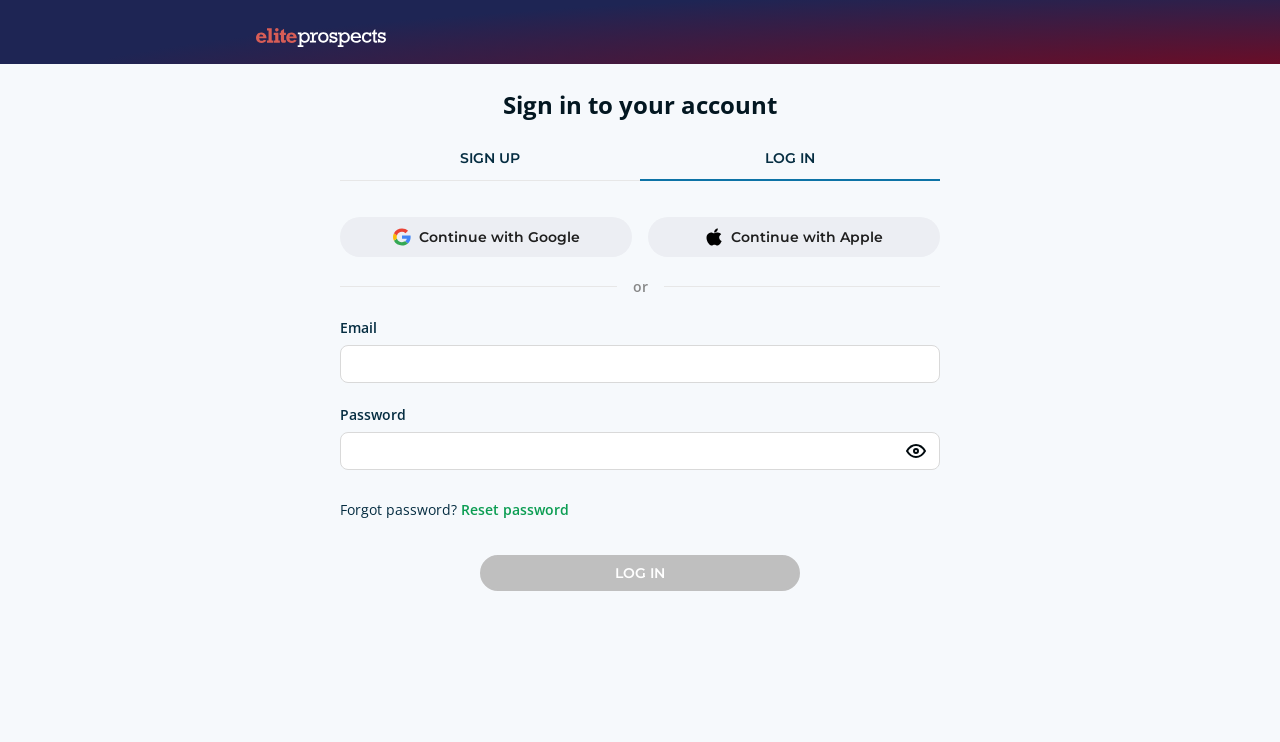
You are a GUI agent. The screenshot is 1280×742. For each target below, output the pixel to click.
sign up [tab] (490, 158)
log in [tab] (790, 158)
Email (358, 327)
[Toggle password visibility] (916, 451)
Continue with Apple (794, 237)
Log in (640, 573)
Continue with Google (486, 237)
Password (373, 414)
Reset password (515, 509)
